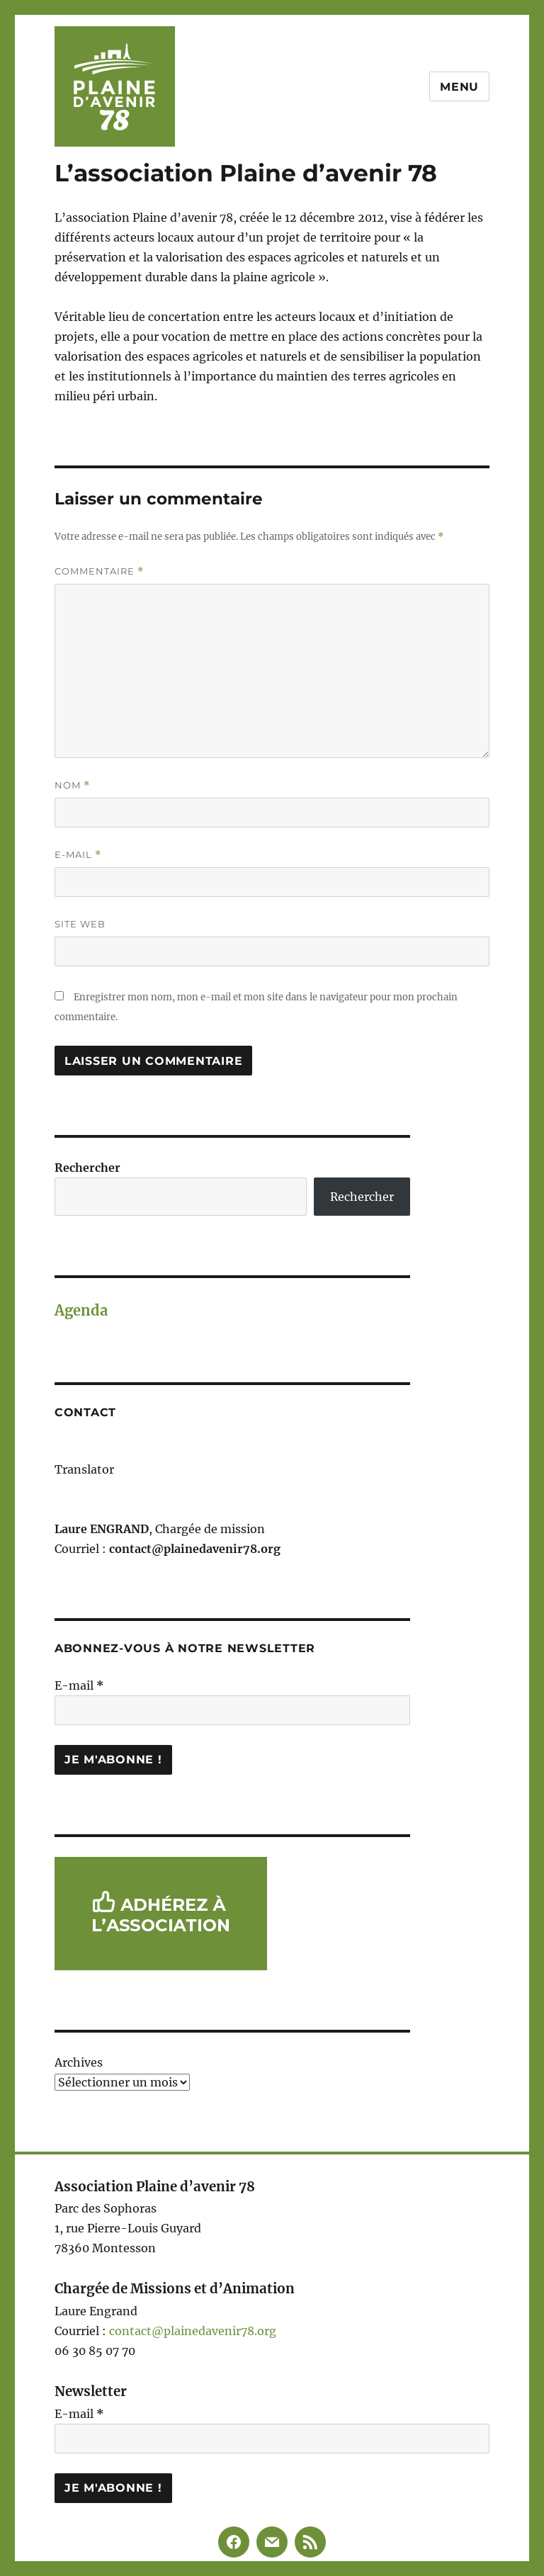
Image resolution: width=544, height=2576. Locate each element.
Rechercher (87, 1167)
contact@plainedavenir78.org (192, 2331)
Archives (79, 2062)
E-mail (78, 855)
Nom (72, 785)
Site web (80, 924)
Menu (459, 87)
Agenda (81, 1310)
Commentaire (99, 571)
